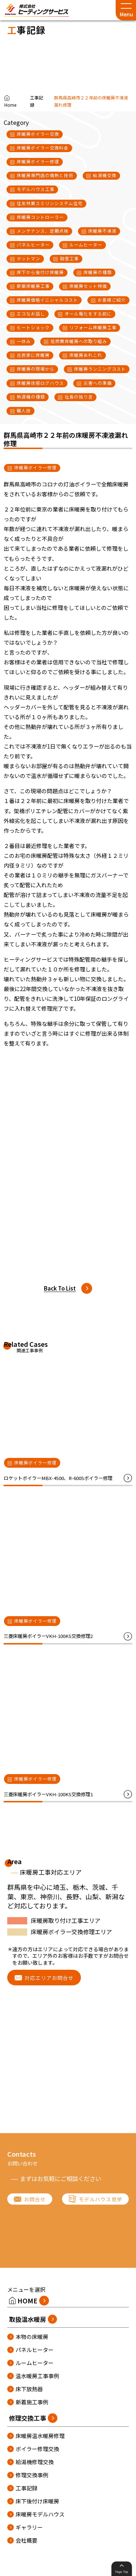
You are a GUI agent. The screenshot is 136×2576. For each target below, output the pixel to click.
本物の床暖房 (32, 2336)
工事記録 (36, 101)
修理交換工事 (27, 2417)
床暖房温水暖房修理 (40, 2436)
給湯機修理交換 (35, 2462)
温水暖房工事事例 (37, 2376)
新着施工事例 (32, 2402)
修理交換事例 (32, 2475)
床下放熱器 (29, 2389)
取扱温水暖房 (27, 2319)
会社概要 (26, 2540)
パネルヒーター (35, 2349)
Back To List (60, 1288)
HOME (27, 2300)
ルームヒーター (35, 2363)
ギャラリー (29, 2527)
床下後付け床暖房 (37, 2501)
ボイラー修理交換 (37, 2449)
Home (10, 105)
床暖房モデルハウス (40, 2514)
